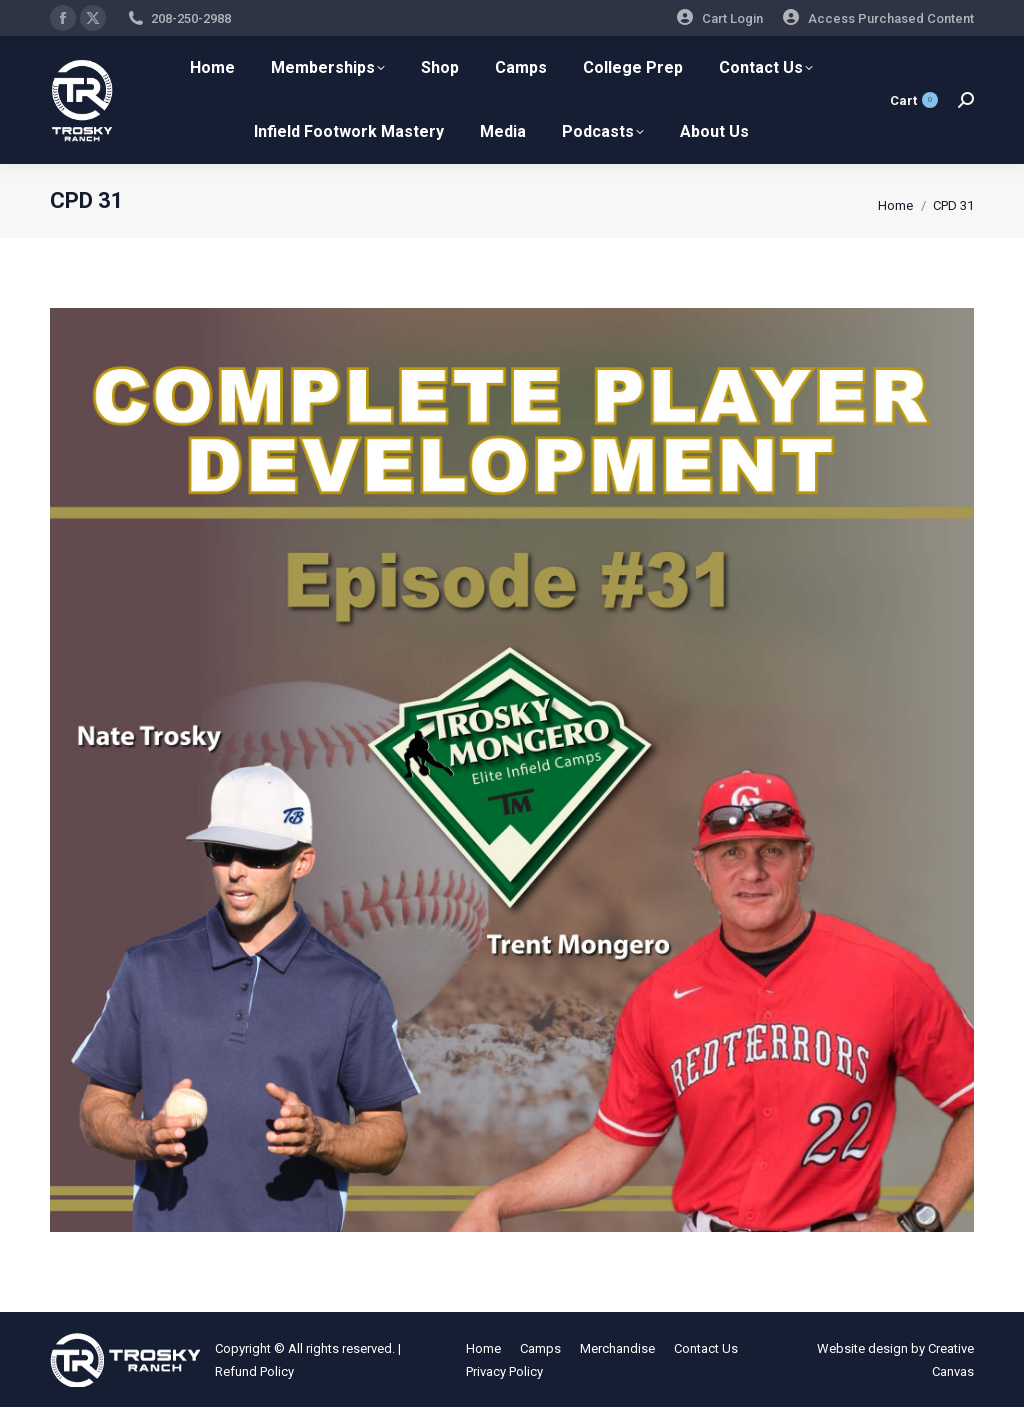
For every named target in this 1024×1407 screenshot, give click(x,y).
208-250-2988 (191, 18)
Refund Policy (254, 1371)
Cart (914, 100)
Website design (862, 1348)
